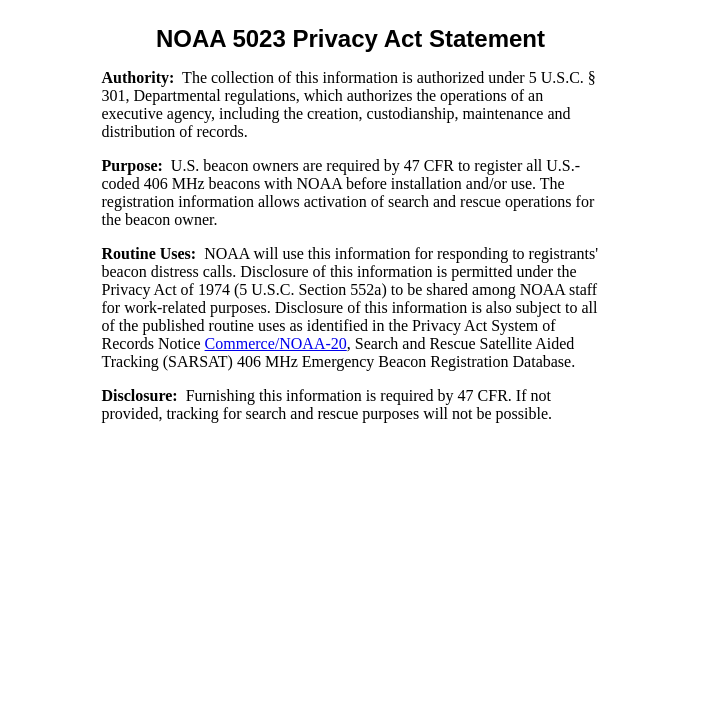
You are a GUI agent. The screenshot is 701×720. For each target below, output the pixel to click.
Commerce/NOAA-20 (276, 343)
